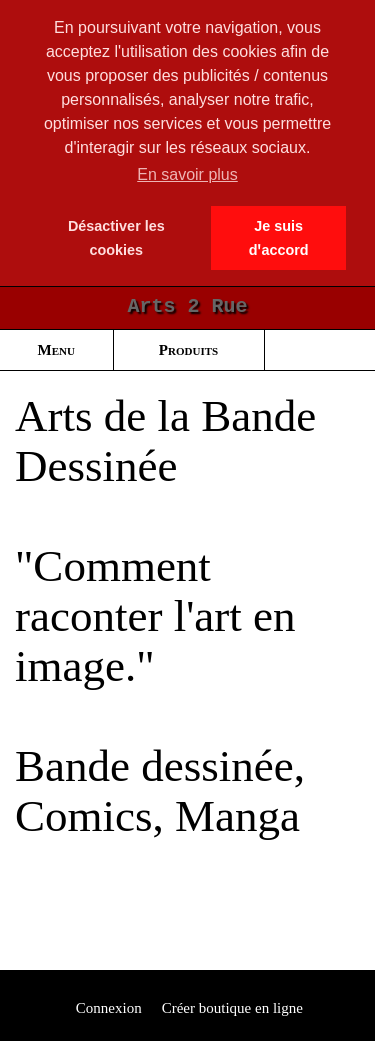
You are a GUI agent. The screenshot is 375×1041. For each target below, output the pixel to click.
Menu (56, 350)
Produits (188, 350)
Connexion (107, 1008)
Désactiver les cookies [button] (116, 238)
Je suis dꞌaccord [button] (279, 238)
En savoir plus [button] (187, 174)
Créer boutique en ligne (232, 1008)
